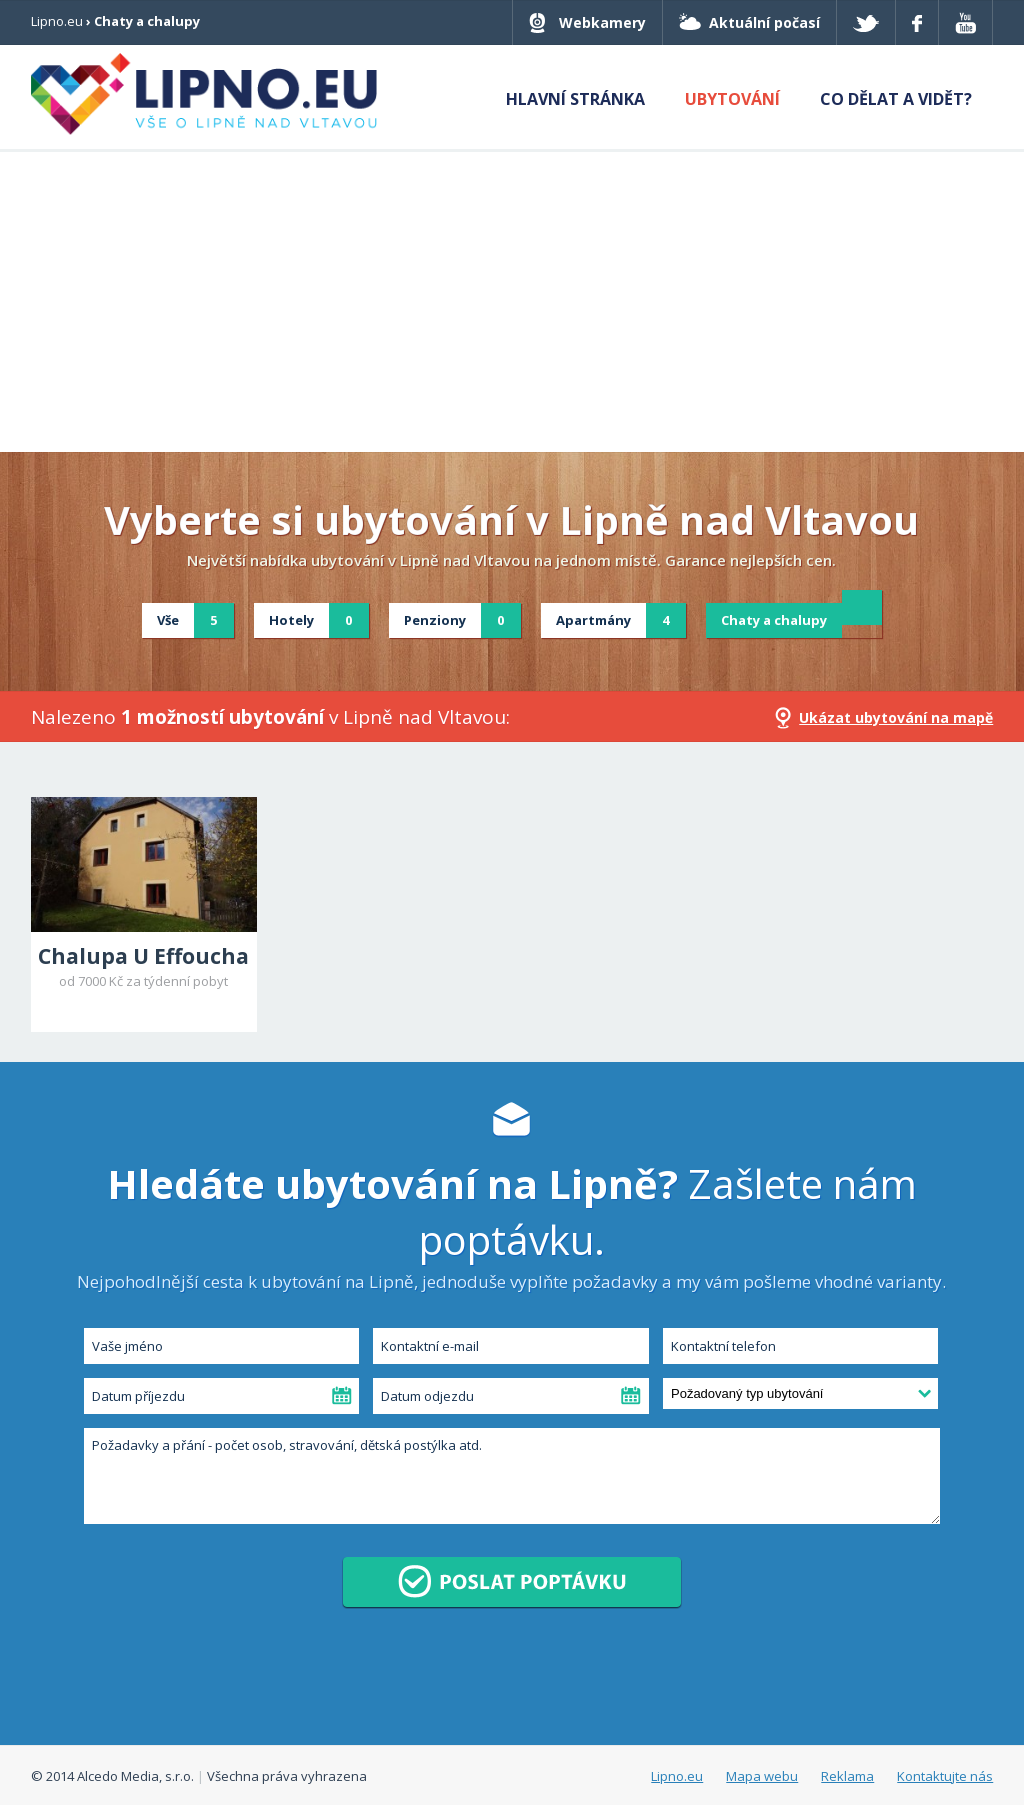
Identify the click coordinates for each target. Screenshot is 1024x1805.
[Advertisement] (512, 302)
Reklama (847, 1776)
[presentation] (234, 1681)
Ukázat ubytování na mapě (896, 717)
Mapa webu (762, 1776)
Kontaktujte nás (945, 1776)
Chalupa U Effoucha (143, 956)
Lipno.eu (57, 21)
